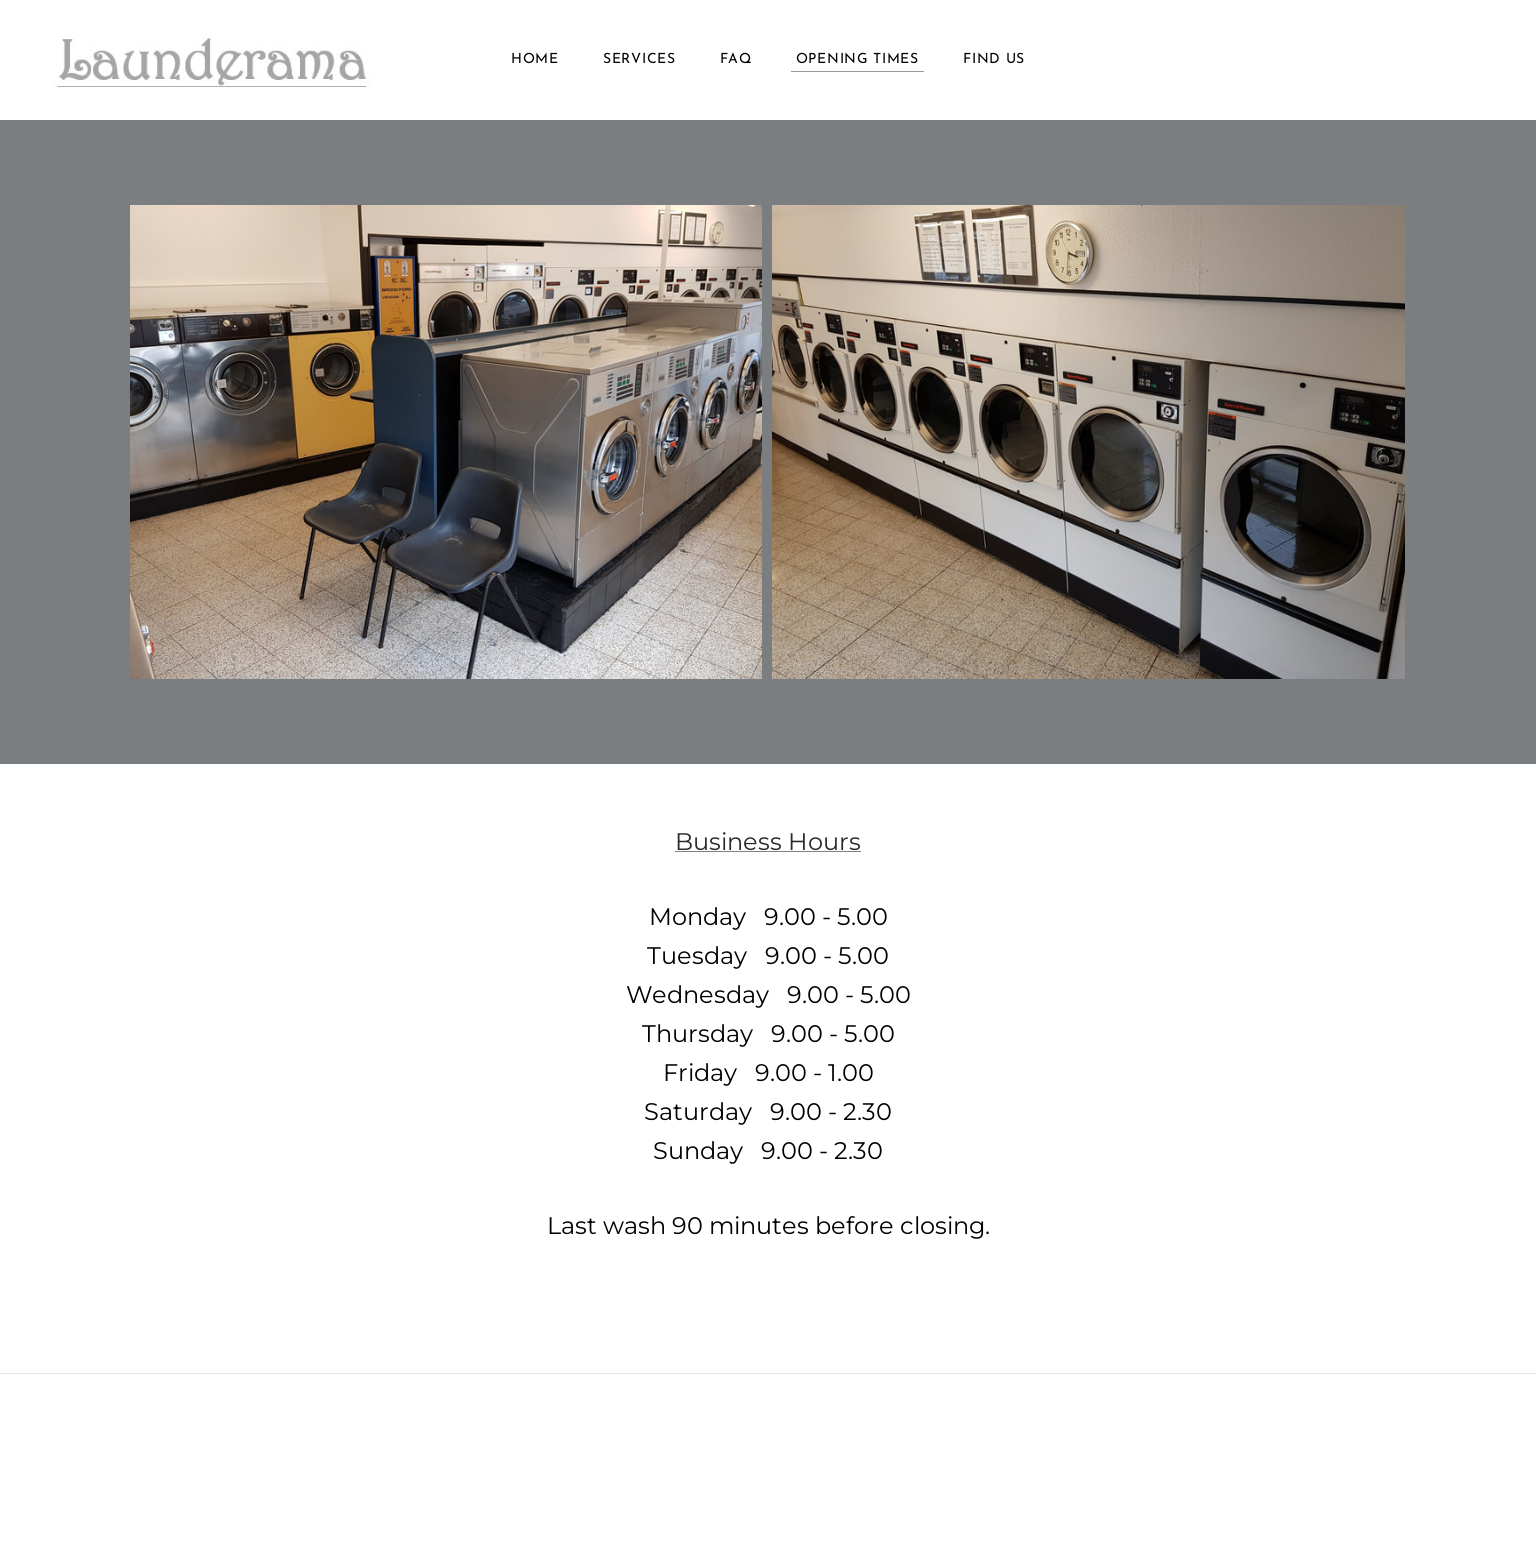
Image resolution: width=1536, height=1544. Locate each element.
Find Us (994, 59)
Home (535, 59)
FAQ (735, 59)
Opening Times (857, 59)
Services (639, 59)
